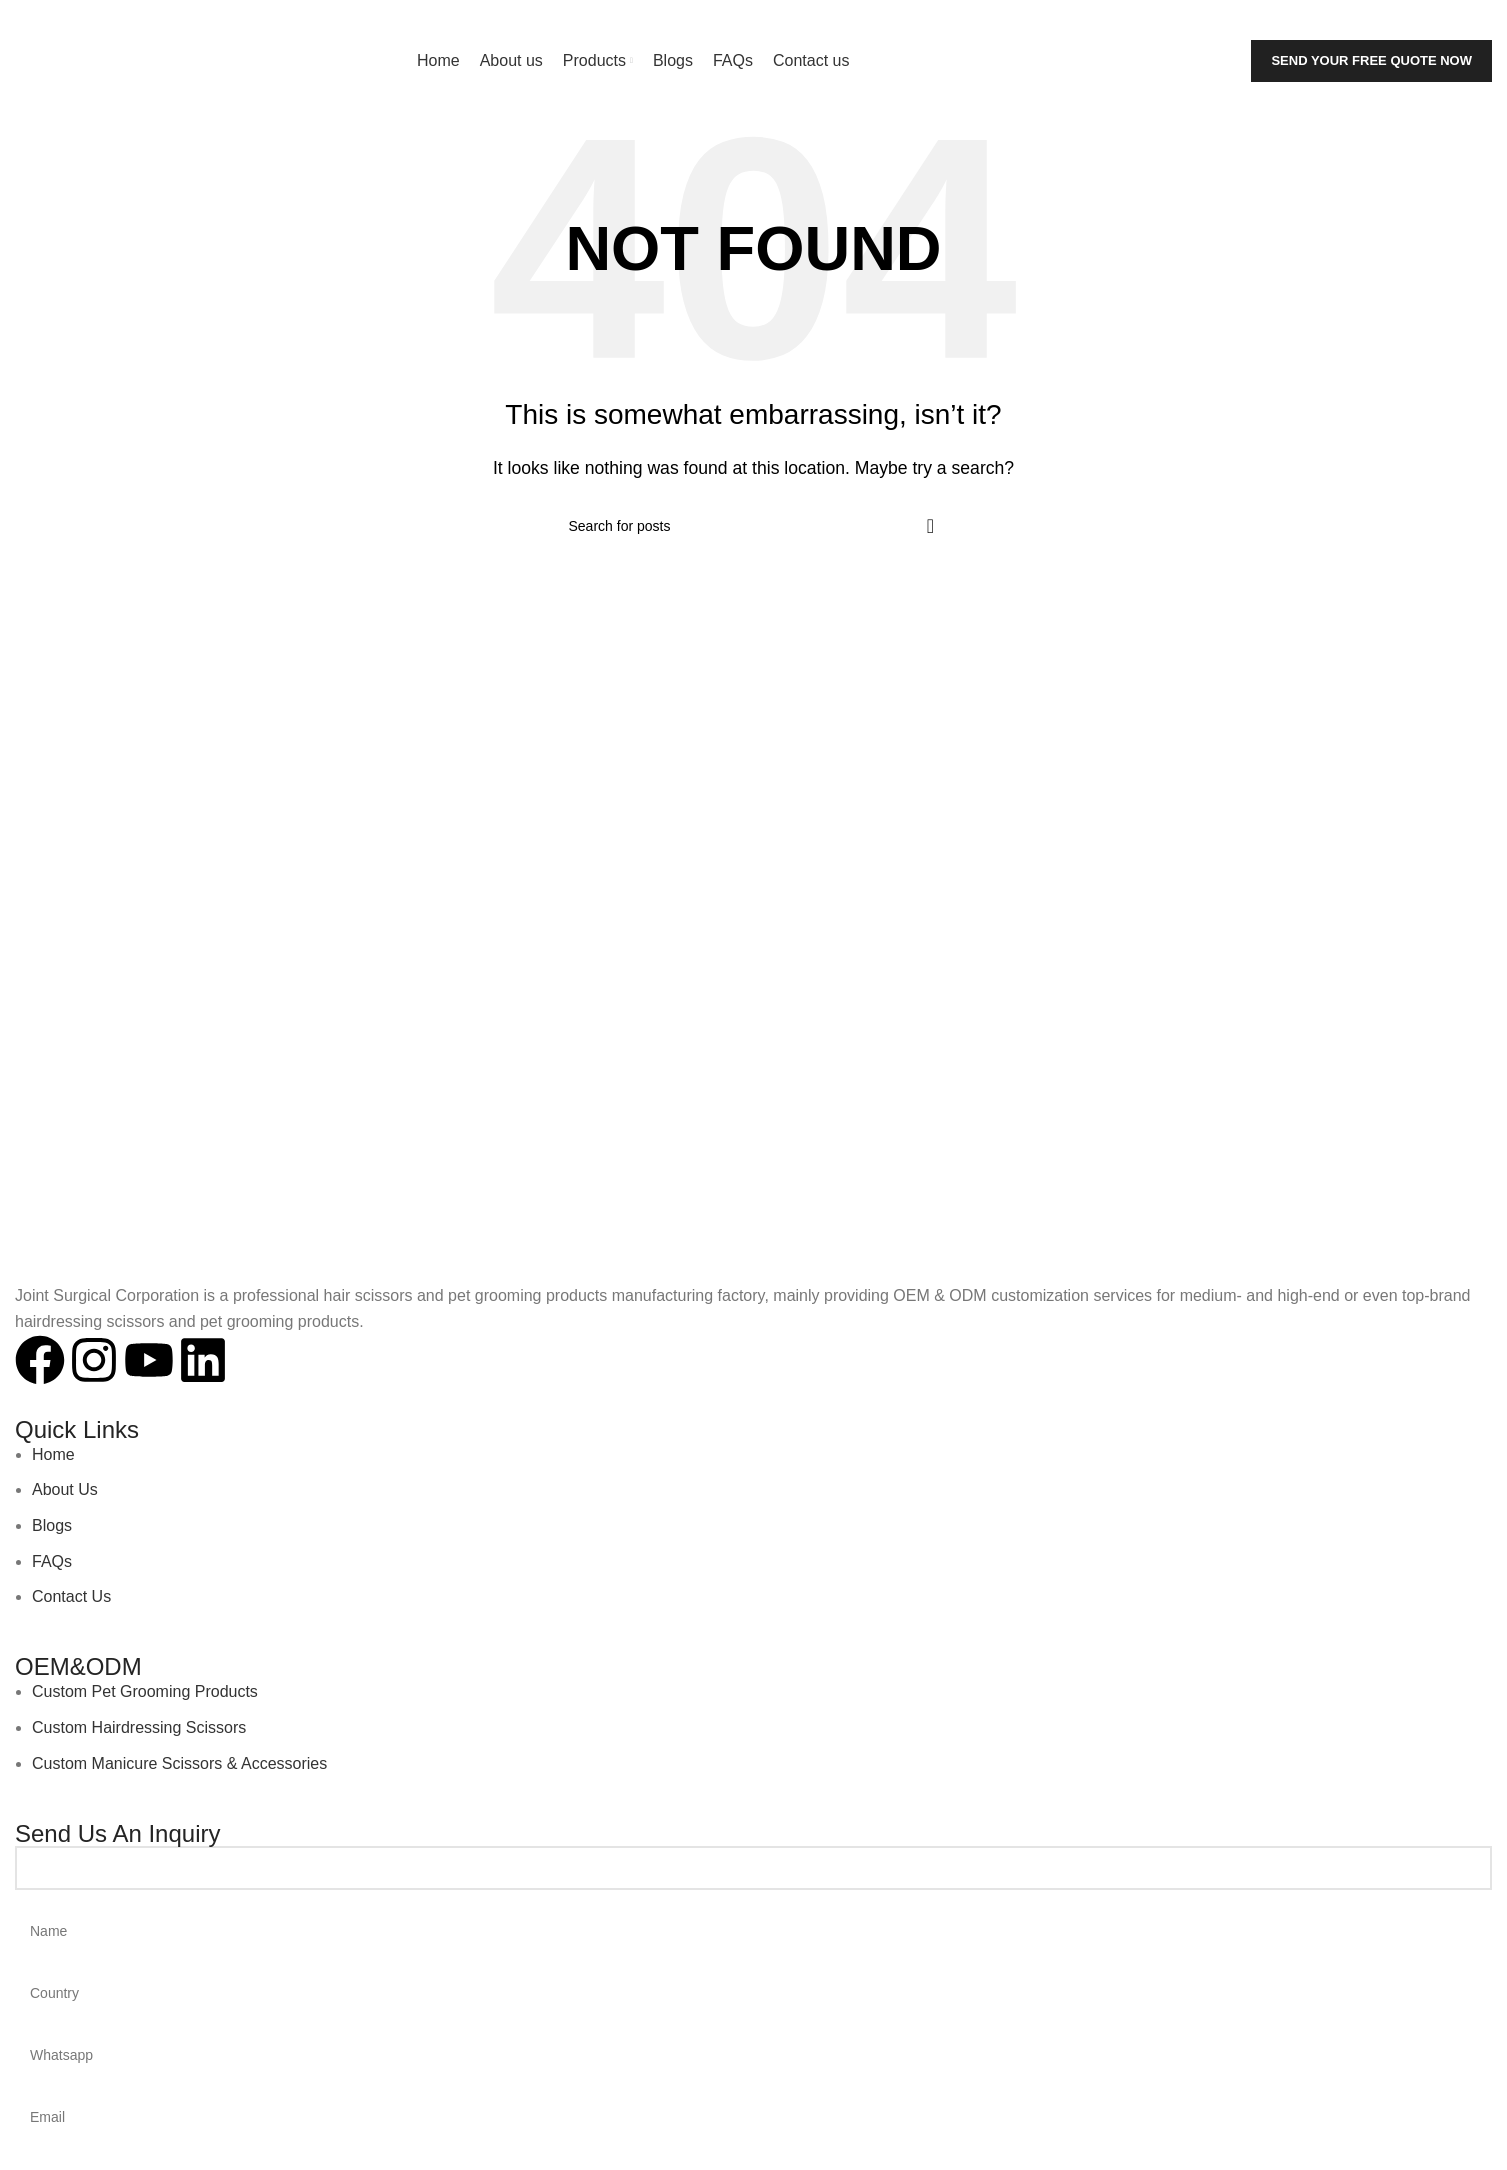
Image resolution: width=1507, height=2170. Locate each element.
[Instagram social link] (1445, 20)
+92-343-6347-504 (289, 20)
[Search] (1351, 20)
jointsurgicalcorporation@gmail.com (140, 20)
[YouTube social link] (1464, 20)
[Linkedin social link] (1482, 20)
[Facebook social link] (1427, 20)
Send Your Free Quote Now (1371, 60)
